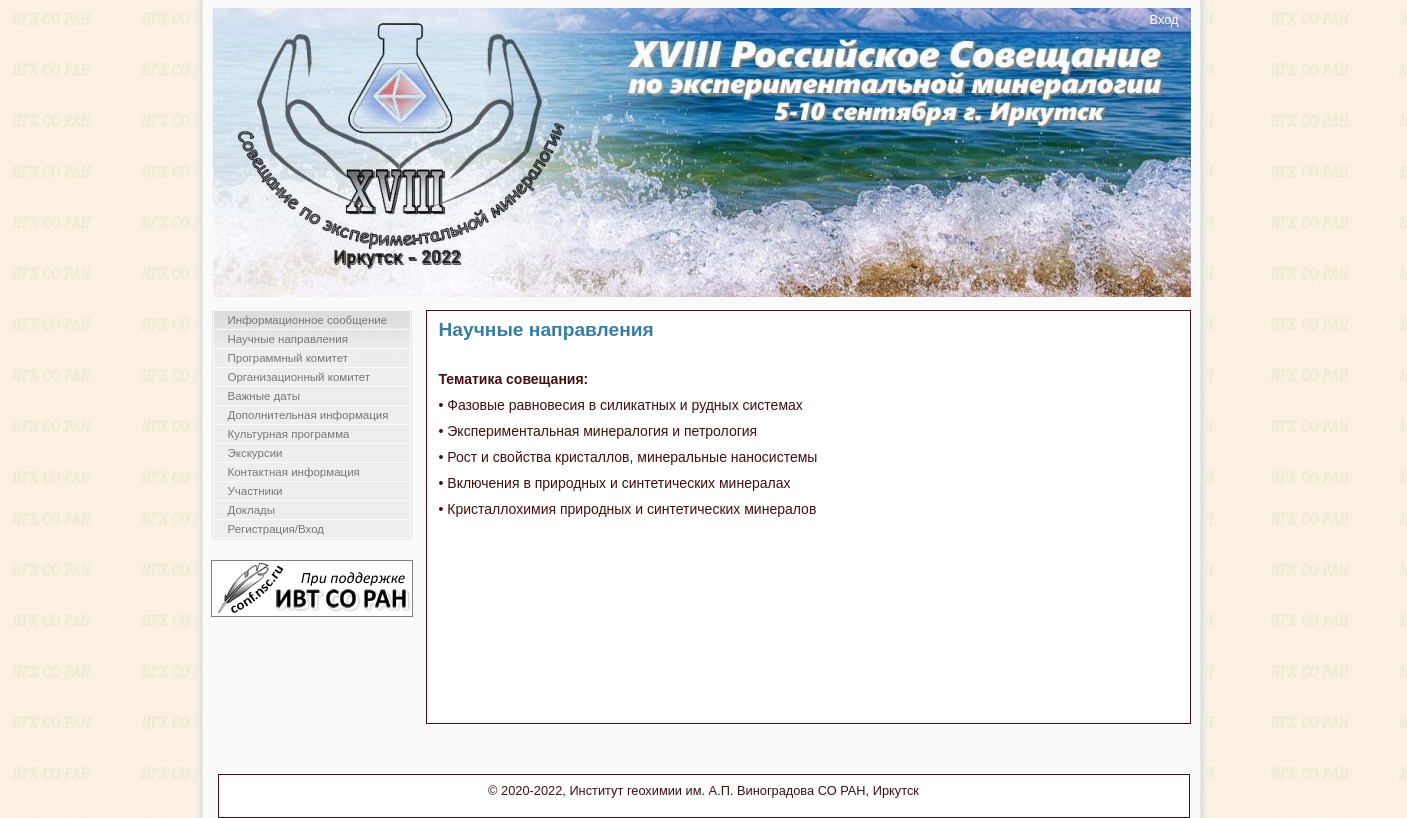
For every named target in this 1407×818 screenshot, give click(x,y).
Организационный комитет (299, 377)
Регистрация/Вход (276, 529)
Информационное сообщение (308, 320)
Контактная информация (294, 472)
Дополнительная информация (308, 415)
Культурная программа (289, 434)
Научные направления (288, 339)
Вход (1164, 19)
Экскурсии (255, 453)
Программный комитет (288, 358)
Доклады (252, 510)
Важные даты (264, 396)
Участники (255, 491)
